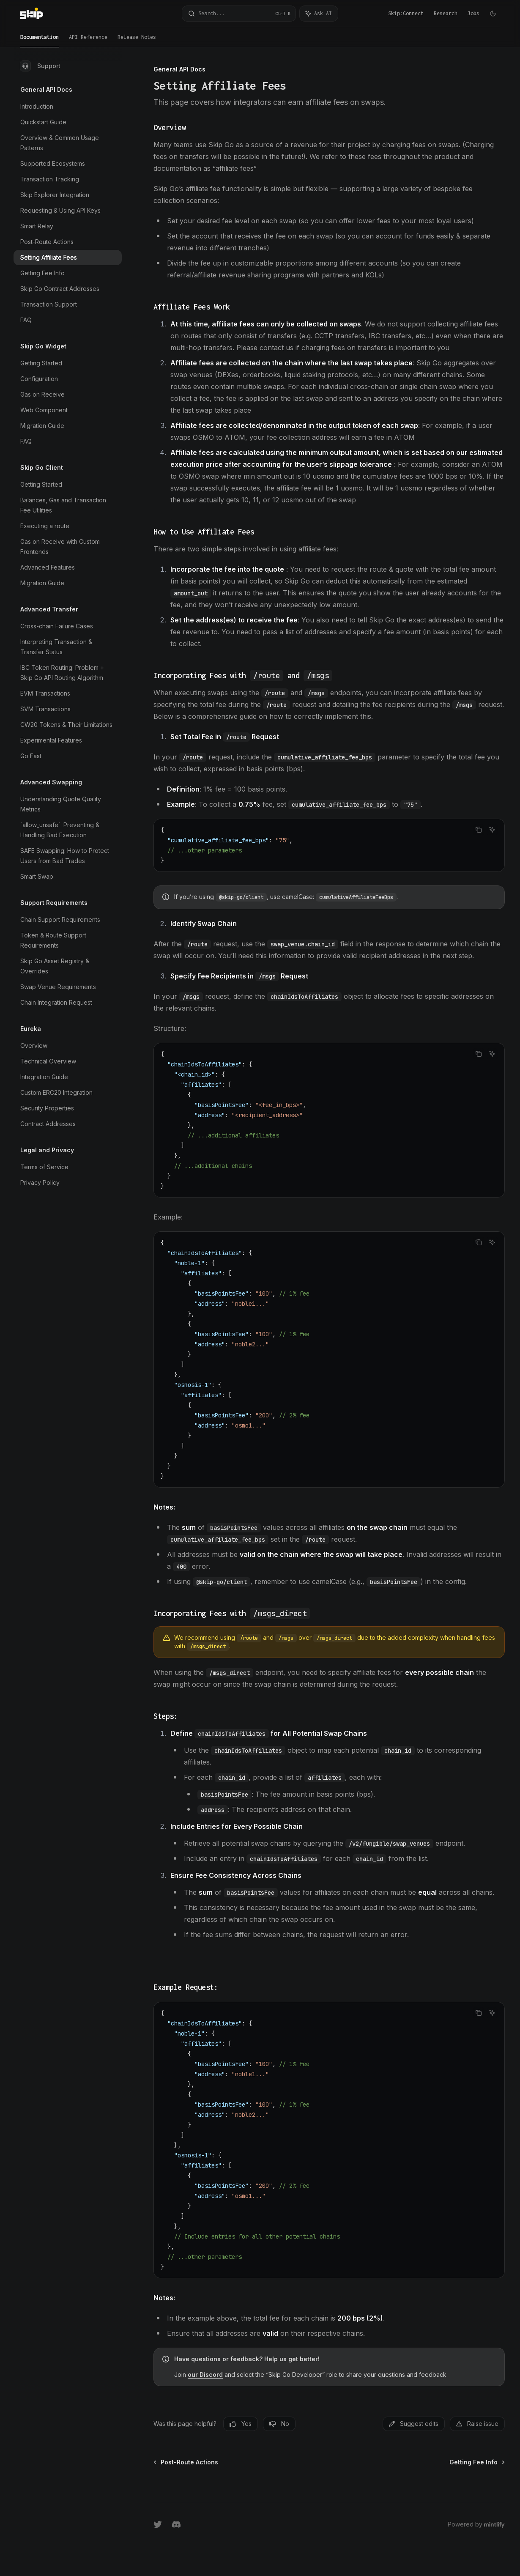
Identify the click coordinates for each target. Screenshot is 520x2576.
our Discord (205, 2374)
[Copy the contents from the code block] (478, 829)
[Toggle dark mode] (493, 13)
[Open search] (238, 13)
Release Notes (137, 40)
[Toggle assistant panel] (319, 13)
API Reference (88, 40)
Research (445, 13)
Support (40, 66)
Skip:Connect (406, 13)
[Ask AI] (492, 829)
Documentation (39, 40)
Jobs (473, 13)
